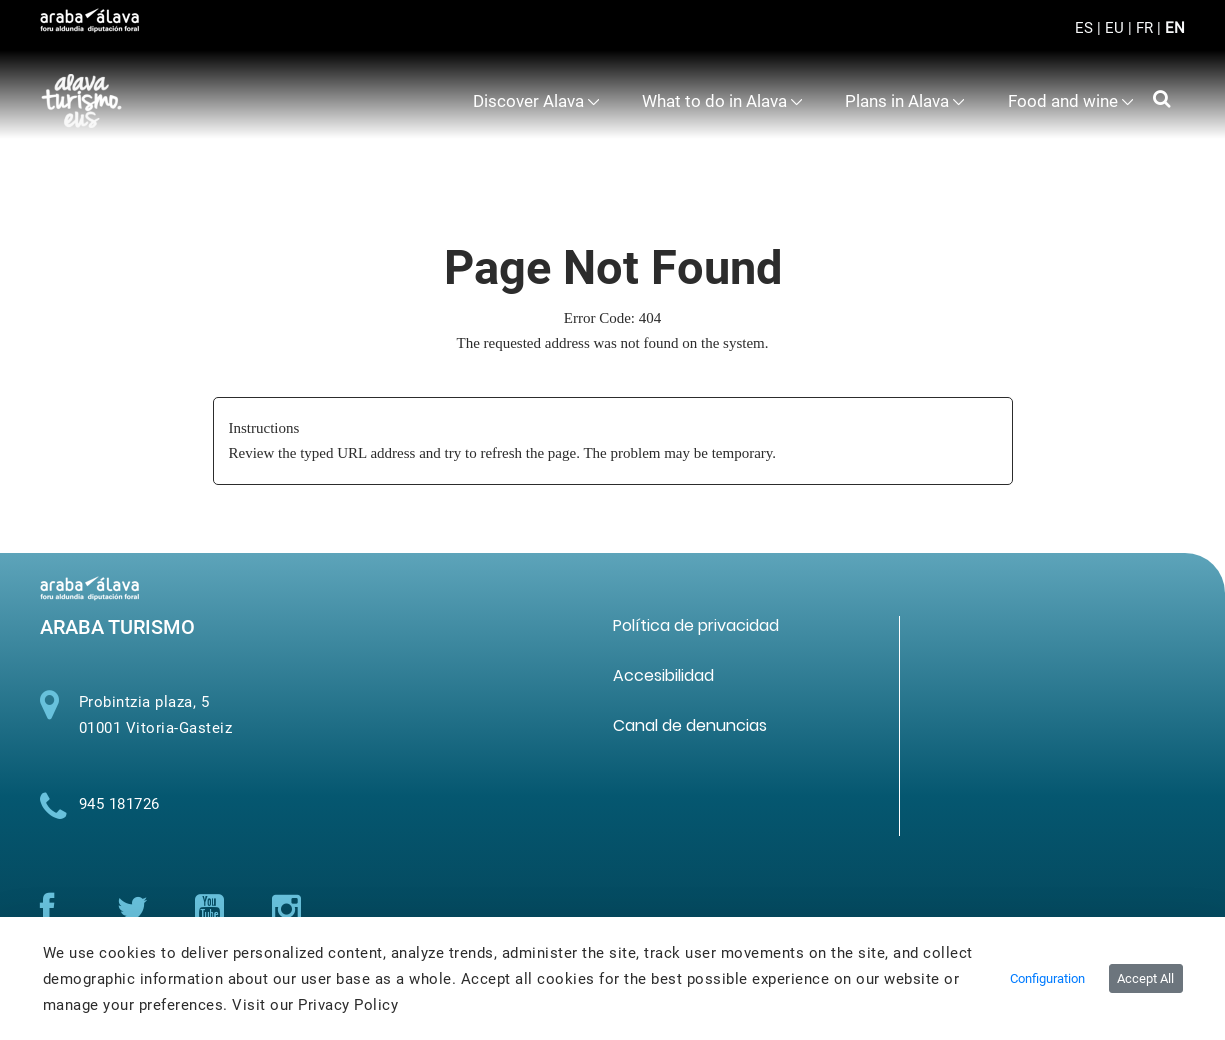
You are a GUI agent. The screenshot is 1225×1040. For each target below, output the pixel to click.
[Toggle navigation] (1153, 40)
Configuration (1047, 978)
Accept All (1145, 978)
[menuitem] (536, 101)
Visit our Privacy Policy (315, 1005)
